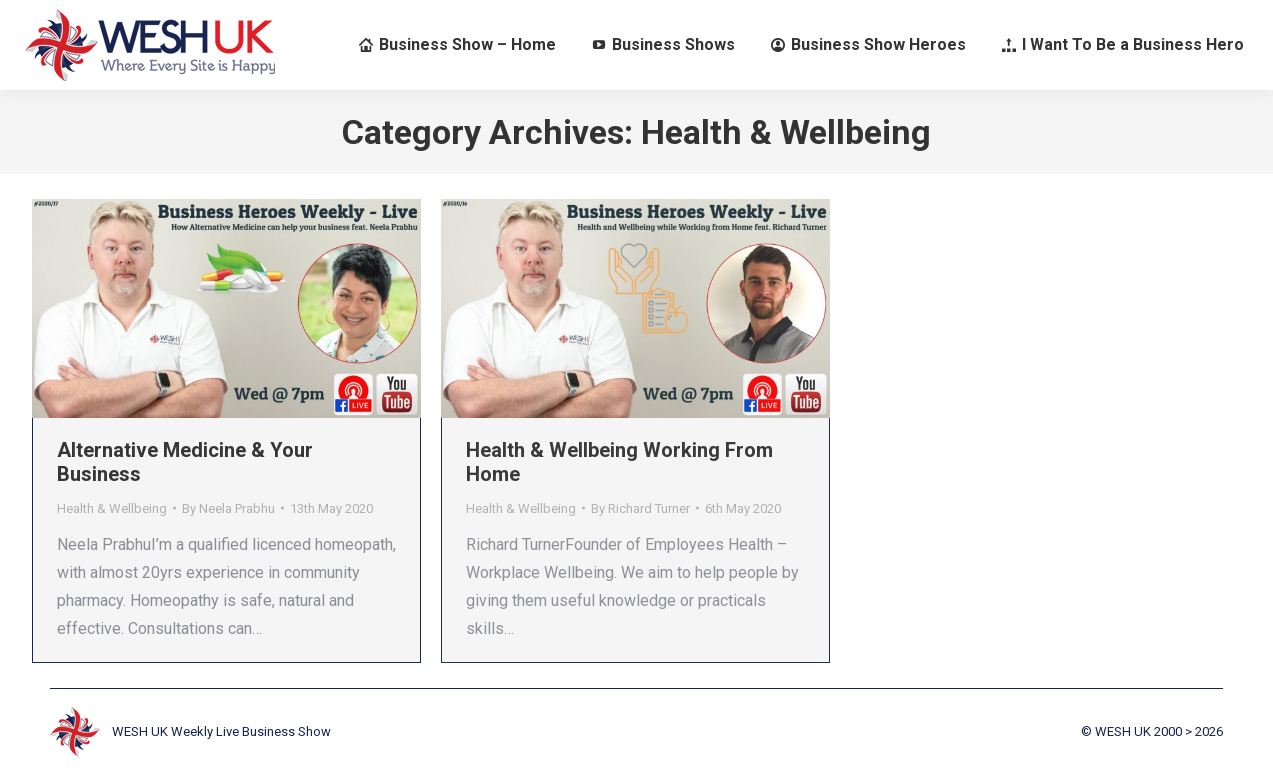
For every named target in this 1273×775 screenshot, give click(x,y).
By (228, 508)
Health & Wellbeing (112, 508)
